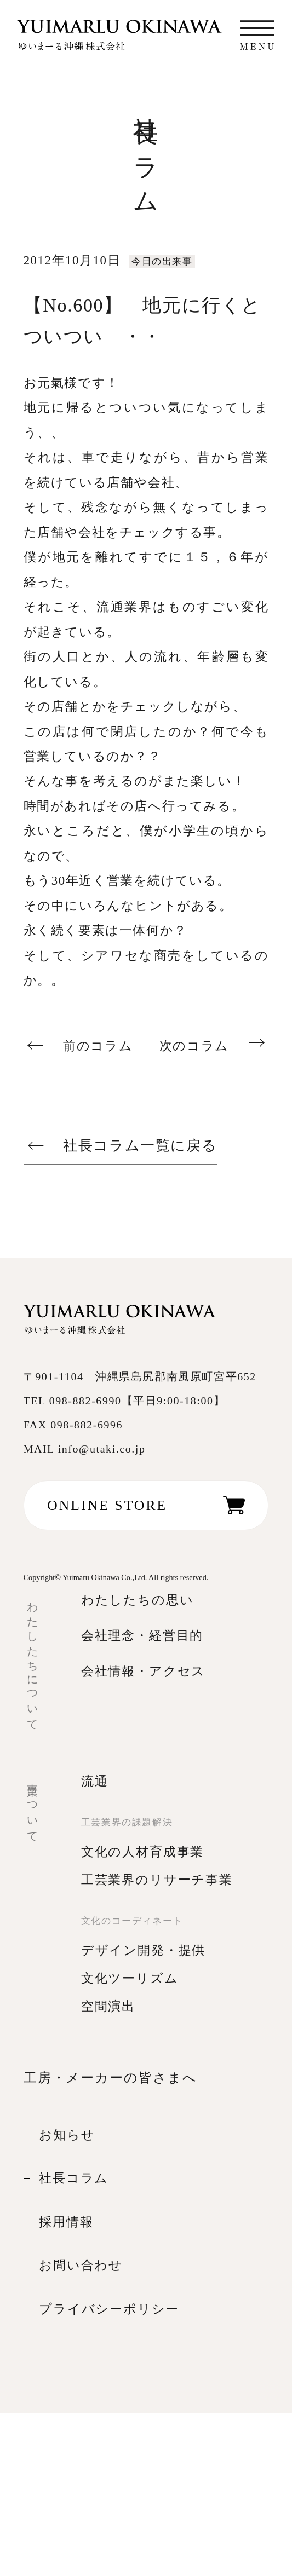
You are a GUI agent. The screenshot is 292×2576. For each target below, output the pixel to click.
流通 (94, 1781)
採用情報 (66, 2222)
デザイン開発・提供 (143, 1950)
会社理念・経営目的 (142, 1636)
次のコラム (194, 1045)
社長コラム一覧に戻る (140, 1146)
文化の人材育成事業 (142, 1852)
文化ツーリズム (130, 1978)
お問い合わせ (81, 2265)
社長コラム (73, 2178)
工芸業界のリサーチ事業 (157, 1880)
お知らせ (67, 2135)
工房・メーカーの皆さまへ (110, 2077)
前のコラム (98, 1045)
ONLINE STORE (107, 1505)
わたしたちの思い (137, 1600)
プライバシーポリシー (109, 2309)
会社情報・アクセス (143, 1671)
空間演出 (108, 2006)
